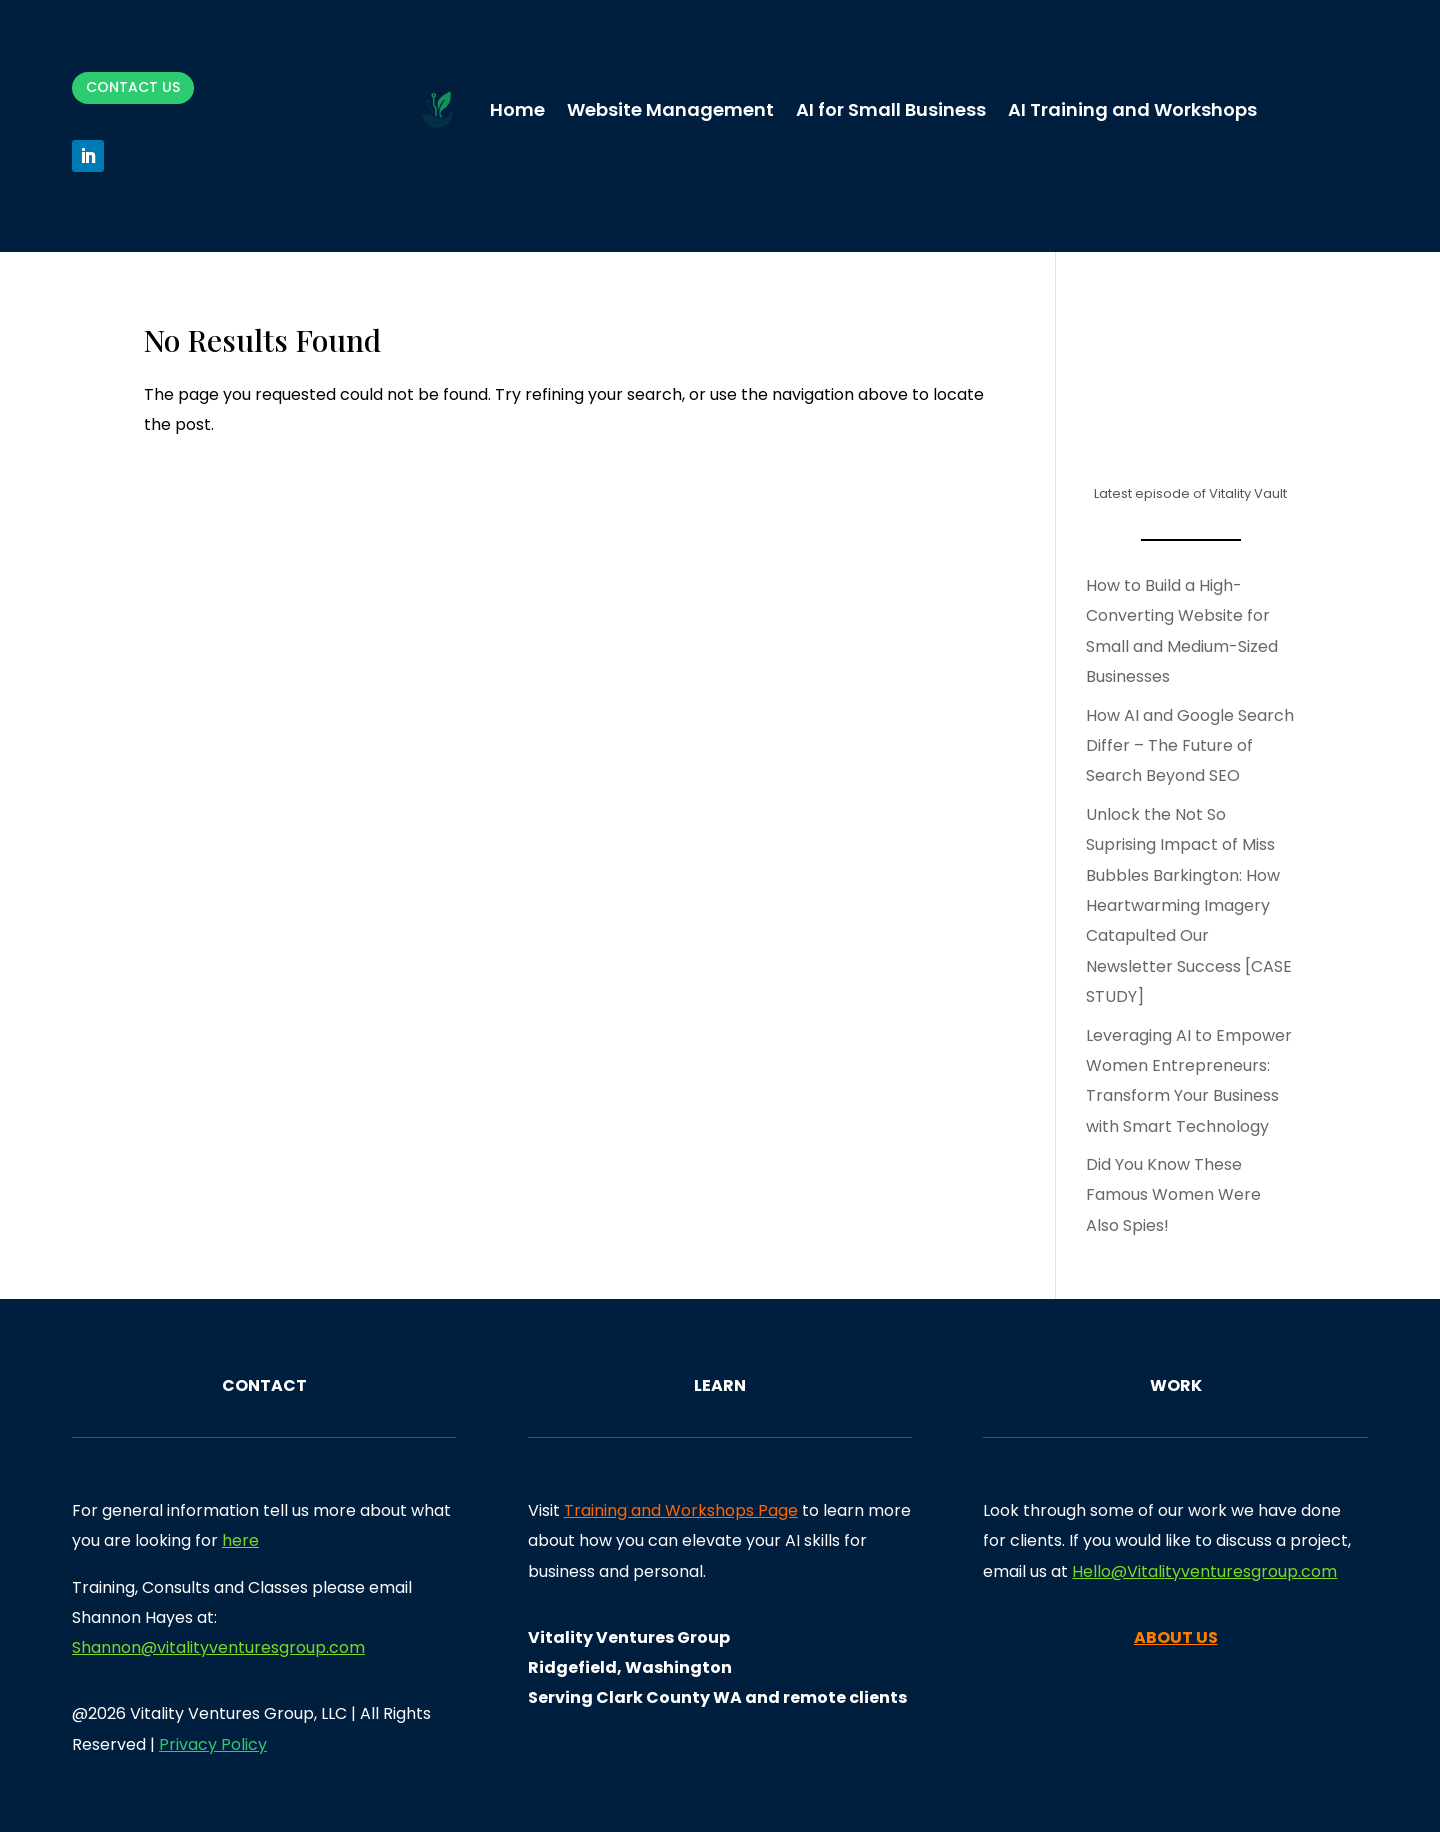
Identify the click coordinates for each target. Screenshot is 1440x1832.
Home (517, 109)
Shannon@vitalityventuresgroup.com (218, 1647)
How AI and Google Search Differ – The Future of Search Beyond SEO (1190, 746)
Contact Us (133, 87)
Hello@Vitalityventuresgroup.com (1204, 1571)
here (240, 1540)
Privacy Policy (213, 1744)
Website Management (670, 109)
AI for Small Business (891, 109)
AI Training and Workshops (1132, 109)
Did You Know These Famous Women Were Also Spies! (1173, 1195)
